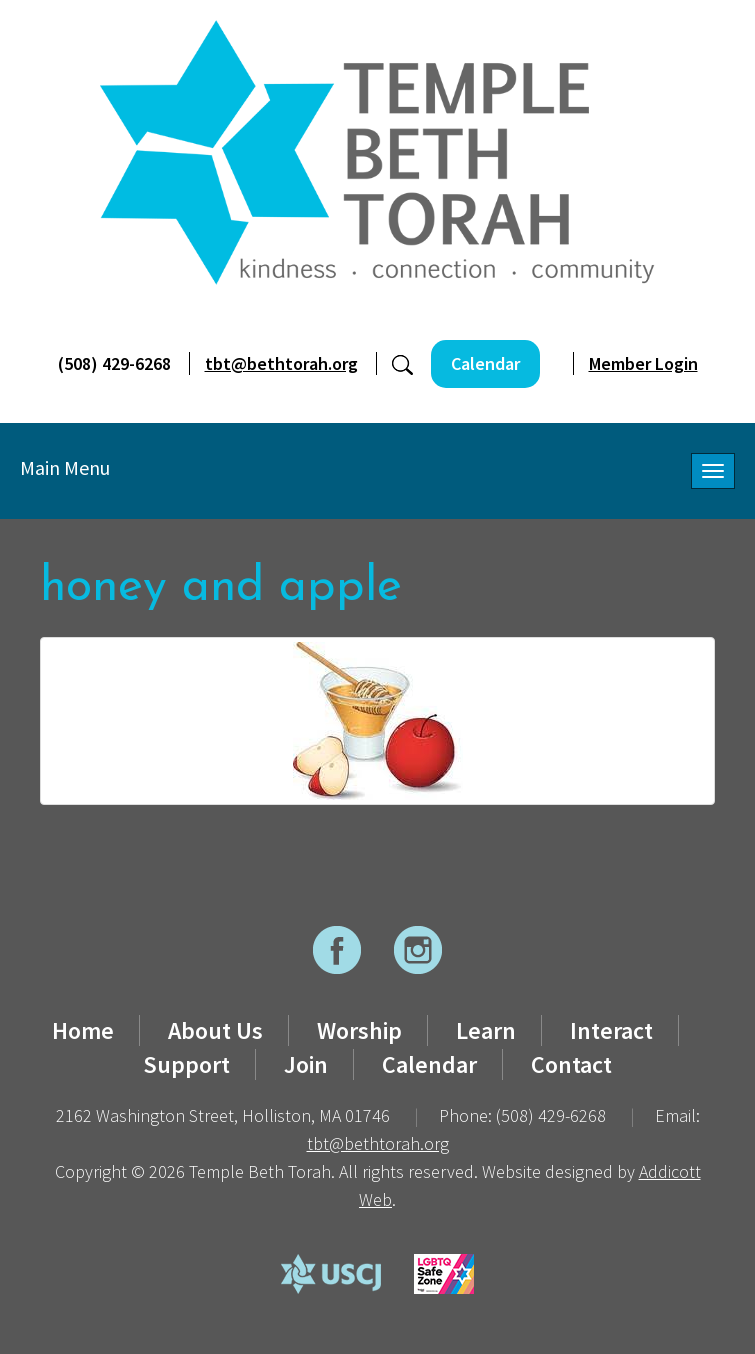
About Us (215, 1030)
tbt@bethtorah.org (281, 363)
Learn (486, 1030)
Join (306, 1064)
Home (83, 1030)
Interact (611, 1030)
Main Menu (65, 467)
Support (186, 1064)
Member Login (643, 363)
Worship (359, 1030)
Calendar (485, 363)
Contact (571, 1064)
